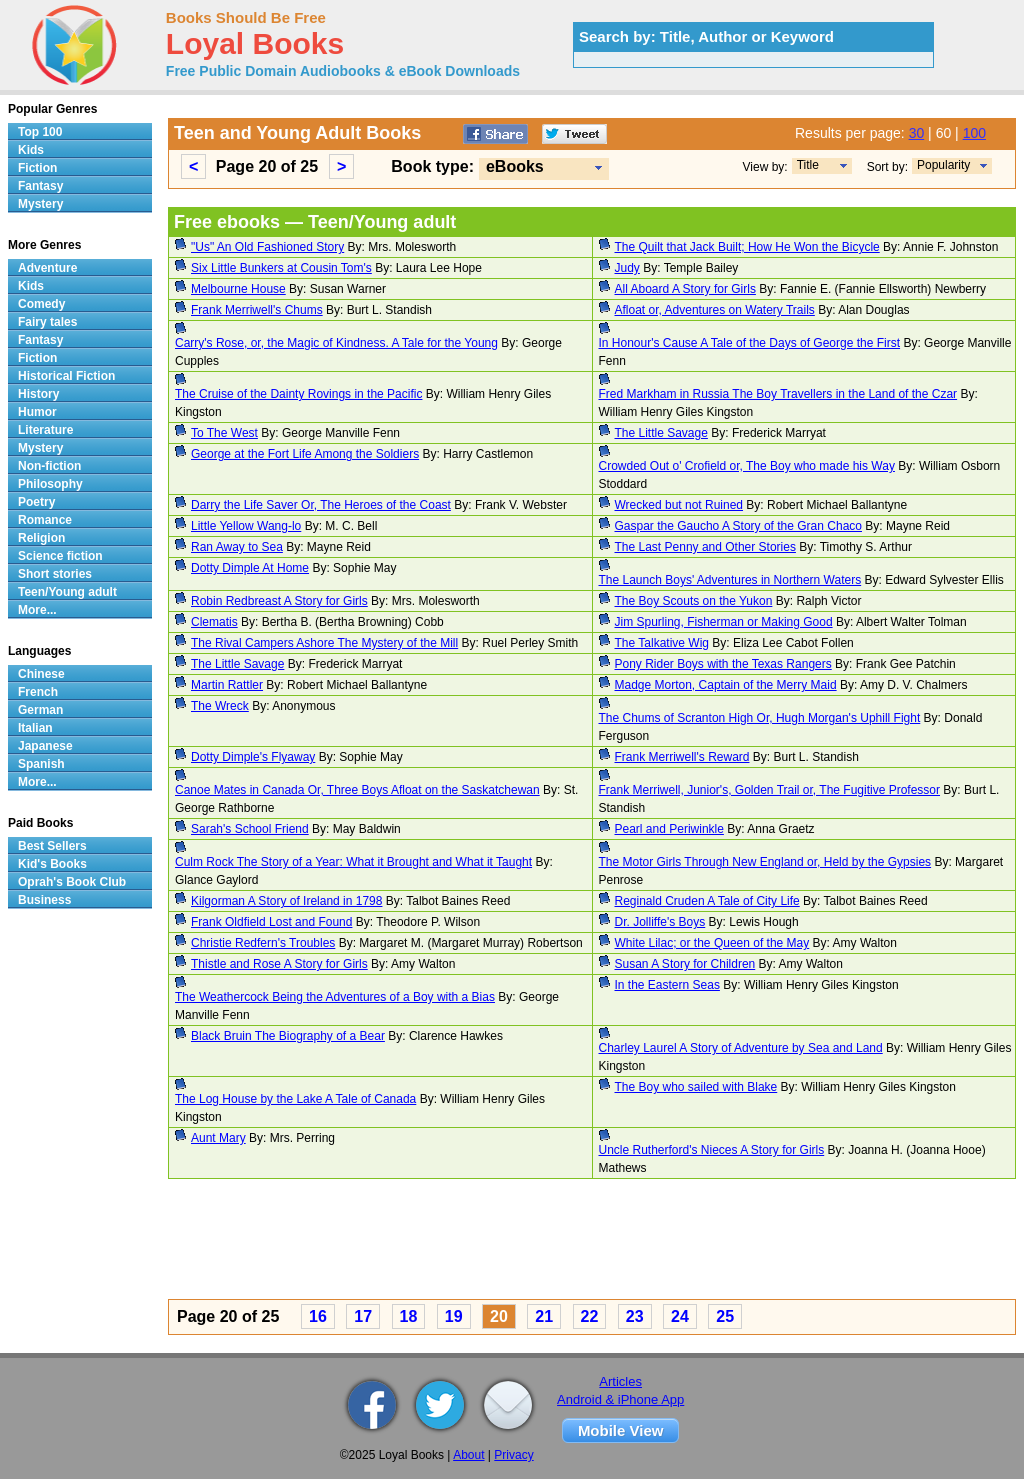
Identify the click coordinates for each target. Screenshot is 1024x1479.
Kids (31, 150)
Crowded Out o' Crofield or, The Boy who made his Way (747, 466)
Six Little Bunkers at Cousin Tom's (281, 268)
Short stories (55, 574)
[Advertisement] (592, 1242)
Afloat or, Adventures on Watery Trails (715, 310)
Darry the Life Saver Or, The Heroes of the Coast (321, 505)
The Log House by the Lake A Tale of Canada (295, 1099)
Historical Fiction (66, 376)
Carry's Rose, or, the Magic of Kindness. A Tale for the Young (336, 343)
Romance (45, 520)
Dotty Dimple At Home (250, 568)
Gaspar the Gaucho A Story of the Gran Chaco (738, 526)
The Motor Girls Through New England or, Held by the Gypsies (765, 862)
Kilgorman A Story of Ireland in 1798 (286, 901)
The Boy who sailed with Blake (696, 1087)
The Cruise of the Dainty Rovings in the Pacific (298, 394)
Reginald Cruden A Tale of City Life (707, 901)
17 (363, 1316)
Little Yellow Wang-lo (246, 526)
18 (409, 1316)
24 (680, 1316)
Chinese (41, 674)
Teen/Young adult (67, 592)
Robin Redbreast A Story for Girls (279, 601)
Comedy (41, 304)
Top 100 (40, 132)
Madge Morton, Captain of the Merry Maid (726, 685)
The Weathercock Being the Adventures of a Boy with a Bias (335, 997)
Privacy (513, 1455)
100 (974, 133)
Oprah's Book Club (72, 882)
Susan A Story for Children (685, 964)
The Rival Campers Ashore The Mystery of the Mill (324, 643)
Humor (37, 412)
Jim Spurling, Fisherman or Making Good (724, 622)
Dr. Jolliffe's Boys (660, 922)
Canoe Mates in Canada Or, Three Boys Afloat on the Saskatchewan (357, 790)
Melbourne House (238, 289)
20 (499, 1316)
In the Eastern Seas (667, 985)
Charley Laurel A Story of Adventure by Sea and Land (741, 1048)
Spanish (41, 764)
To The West (224, 433)
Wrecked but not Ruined (679, 505)
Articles (620, 1381)
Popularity (943, 165)
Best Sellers (52, 846)
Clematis (214, 622)
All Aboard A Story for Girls (685, 289)
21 (544, 1316)
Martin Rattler (227, 685)
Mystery (40, 204)
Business (44, 900)
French (38, 692)
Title (808, 165)
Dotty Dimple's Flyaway (253, 757)
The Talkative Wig (662, 643)
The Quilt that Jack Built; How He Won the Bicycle (747, 247)
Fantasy (40, 186)
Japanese (45, 746)
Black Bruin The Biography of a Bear (288, 1036)
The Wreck (220, 706)
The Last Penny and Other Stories (705, 547)
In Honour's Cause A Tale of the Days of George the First (750, 343)
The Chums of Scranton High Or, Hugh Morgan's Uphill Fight (760, 718)
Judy (627, 268)
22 (590, 1316)
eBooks (515, 166)
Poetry (36, 502)
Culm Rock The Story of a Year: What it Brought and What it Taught (353, 862)
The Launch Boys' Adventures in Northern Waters (730, 580)
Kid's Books (52, 864)
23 (635, 1316)
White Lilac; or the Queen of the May (712, 943)
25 (725, 1316)
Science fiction (60, 556)
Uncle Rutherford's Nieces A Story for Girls (712, 1150)
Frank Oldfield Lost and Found (271, 922)
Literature (45, 430)
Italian (35, 728)
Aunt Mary (218, 1138)
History (38, 394)
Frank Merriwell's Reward (682, 757)
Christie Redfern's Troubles (263, 943)
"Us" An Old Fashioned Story (267, 247)
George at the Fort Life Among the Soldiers (305, 454)
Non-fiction (49, 466)
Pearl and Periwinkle (669, 829)
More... (37, 610)
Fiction (37, 168)
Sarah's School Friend (250, 829)
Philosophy (50, 484)
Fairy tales (47, 322)
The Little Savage (661, 433)
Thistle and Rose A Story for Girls (279, 964)
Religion (41, 538)
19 (454, 1316)
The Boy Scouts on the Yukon (694, 601)
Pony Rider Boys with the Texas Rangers (723, 664)
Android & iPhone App (620, 1399)
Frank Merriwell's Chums (257, 310)
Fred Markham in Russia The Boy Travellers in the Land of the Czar (778, 394)
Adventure (47, 268)
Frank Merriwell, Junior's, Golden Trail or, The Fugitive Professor (770, 790)
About (468, 1455)
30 (917, 133)
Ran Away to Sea (237, 547)
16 (318, 1316)
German (40, 710)
